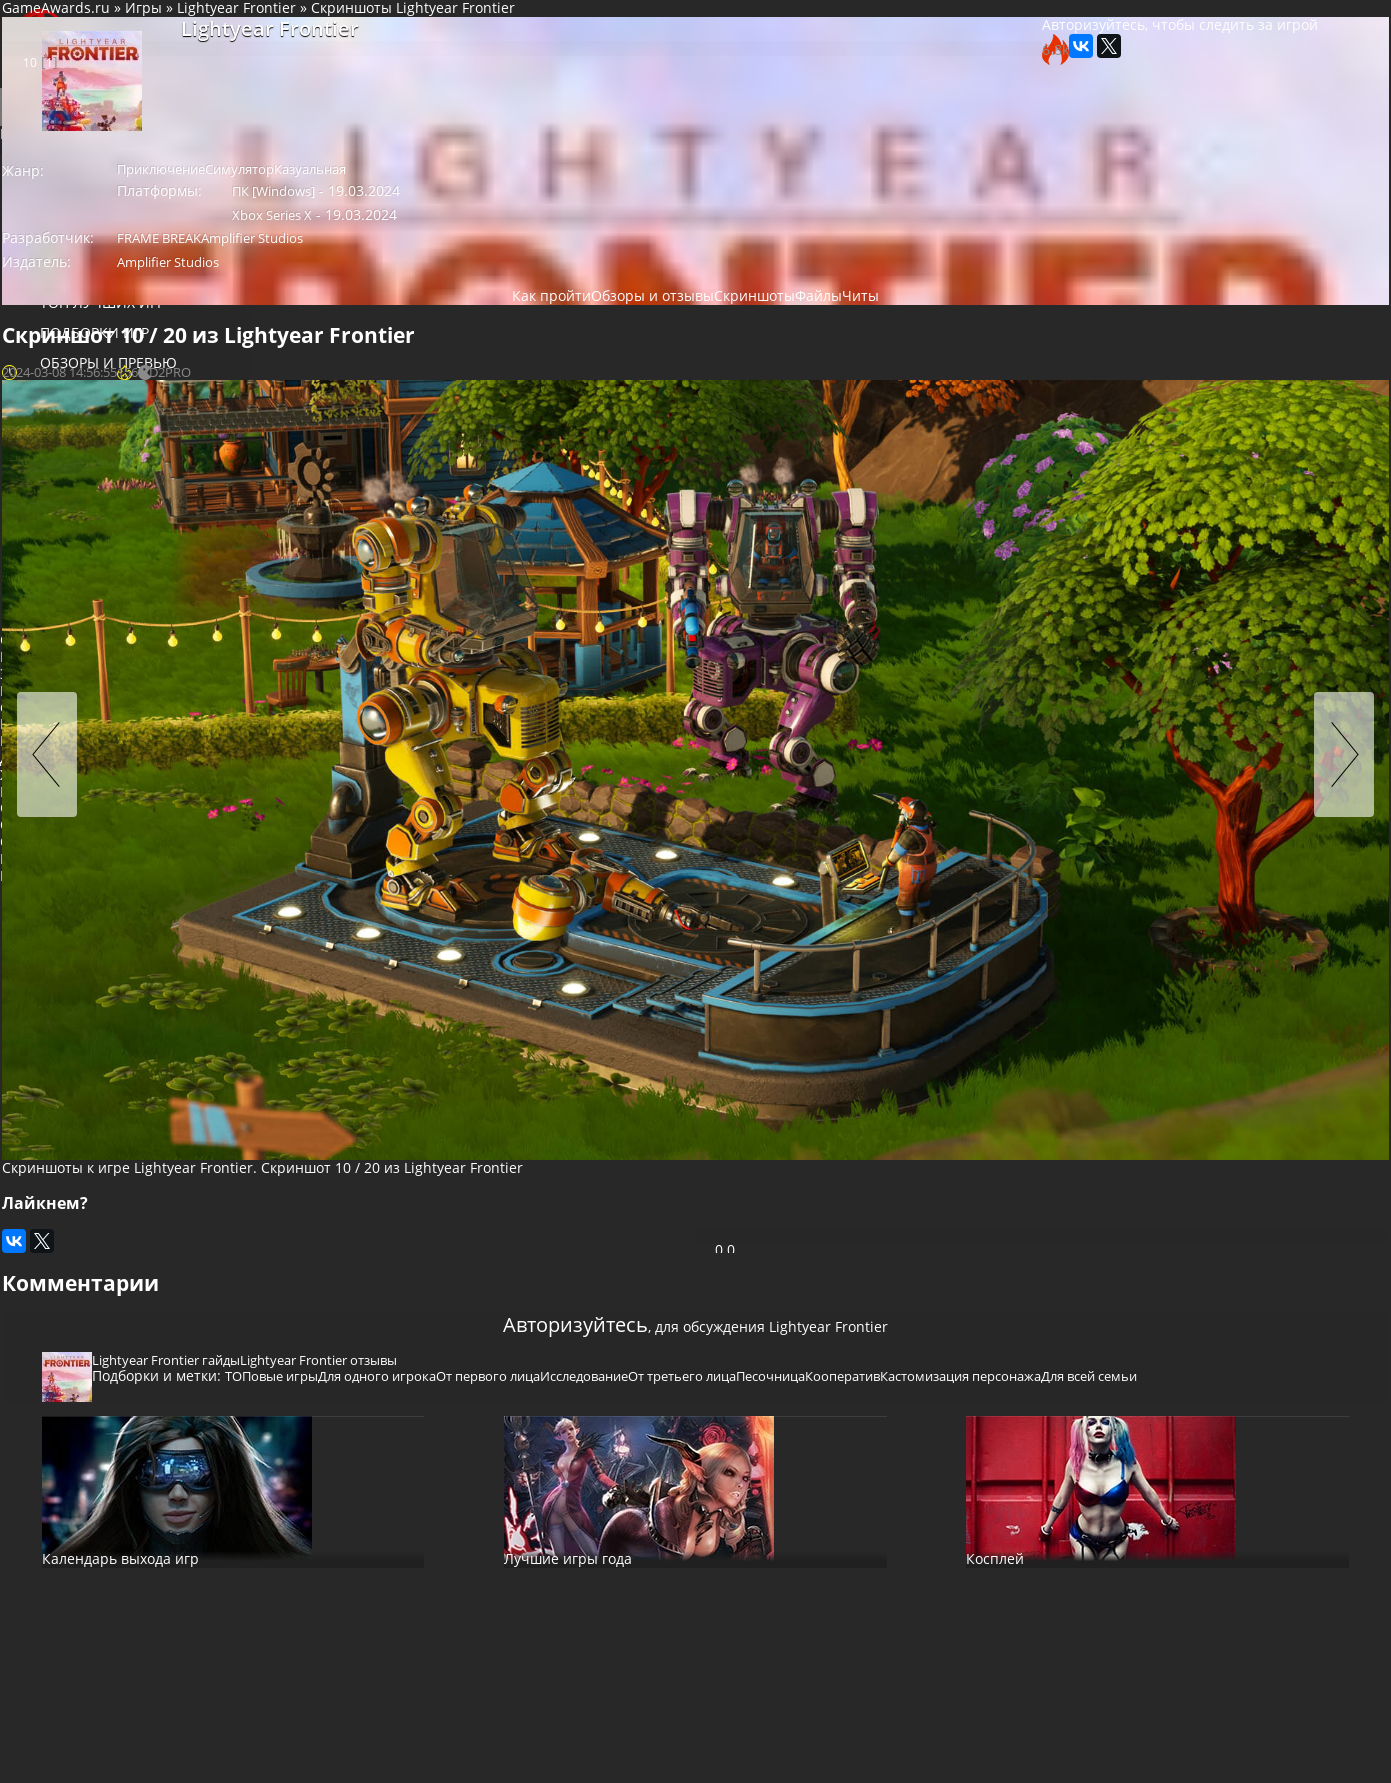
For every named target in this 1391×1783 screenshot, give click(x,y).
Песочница (370, 1195)
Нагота (194, 890)
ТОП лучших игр (77, 320)
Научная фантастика (81, 923)
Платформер (53, 771)
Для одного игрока (74, 822)
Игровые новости (84, 200)
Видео (39, 440)
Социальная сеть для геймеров (125, 37)
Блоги (39, 560)
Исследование (873, 1171)
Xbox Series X (601, 217)
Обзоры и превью (83, 380)
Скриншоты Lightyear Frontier (671, 28)
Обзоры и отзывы (605, 312)
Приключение (114, 704)
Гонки (137, 755)
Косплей (49, 590)
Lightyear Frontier (494, 28)
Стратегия (186, 721)
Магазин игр (66, 530)
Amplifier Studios (541, 245)
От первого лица (68, 906)
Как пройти (480, 312)
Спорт (31, 755)
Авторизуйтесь (503, 1083)
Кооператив (457, 1195)
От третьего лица (986, 1171)
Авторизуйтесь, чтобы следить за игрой (946, 75)
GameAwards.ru (314, 28)
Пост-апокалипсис (73, 856)
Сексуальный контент (85, 873)
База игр (47, 230)
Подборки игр (69, 350)
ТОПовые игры (515, 1171)
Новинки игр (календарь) (112, 260)
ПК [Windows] (432, 217)
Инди (142, 890)
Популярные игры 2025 (102, 290)
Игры (401, 28)
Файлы (41, 470)
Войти (125, 161)
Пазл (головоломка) (161, 738)
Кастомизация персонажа (590, 1195)
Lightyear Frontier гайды (410, 1136)
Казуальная (614, 190)
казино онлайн (76, 620)
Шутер (84, 755)
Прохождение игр (83, 410)
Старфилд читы (64, 653)
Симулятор (47, 738)
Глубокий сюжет (65, 940)
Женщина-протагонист (90, 839)
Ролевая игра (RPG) (75, 721)
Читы (35, 500)
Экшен (32, 704)
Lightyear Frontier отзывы (577, 1136)
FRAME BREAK (433, 245)
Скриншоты (731, 312)
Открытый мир (62, 890)
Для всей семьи (734, 1195)
